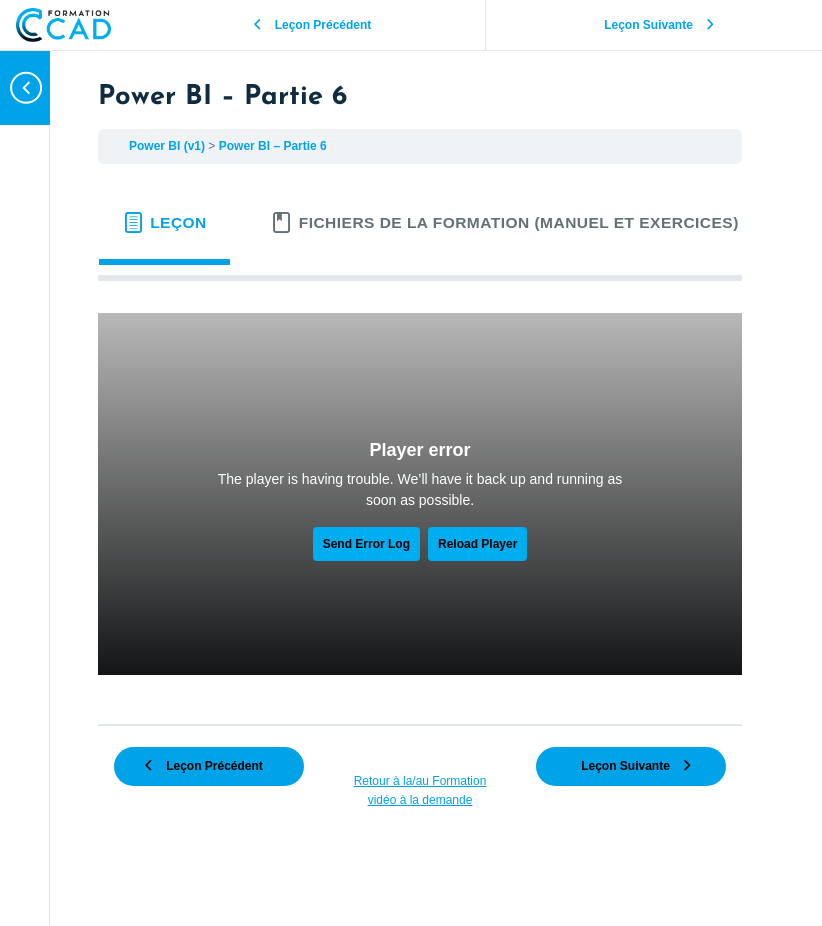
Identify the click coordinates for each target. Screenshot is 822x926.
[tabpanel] (420, 494)
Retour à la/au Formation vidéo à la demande (420, 790)
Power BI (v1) (168, 146)
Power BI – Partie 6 (273, 146)
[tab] (164, 223)
